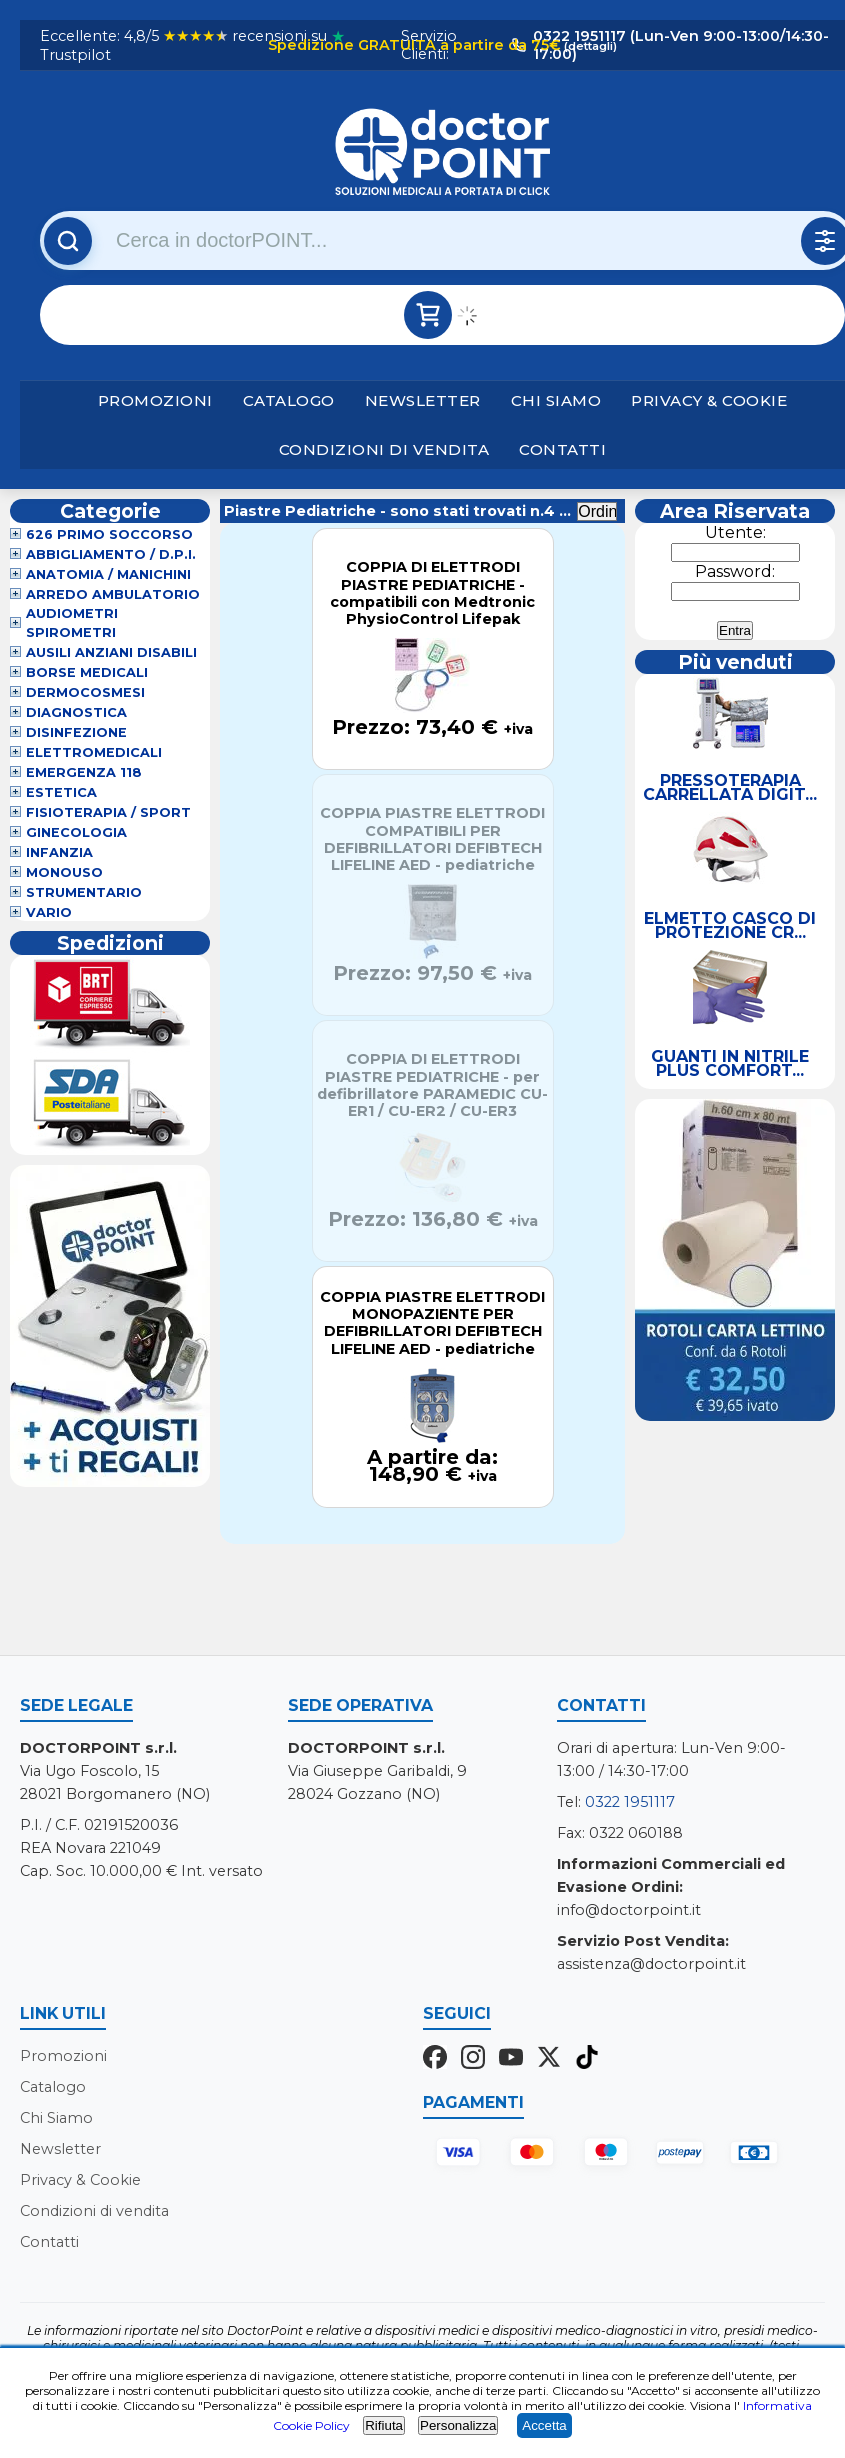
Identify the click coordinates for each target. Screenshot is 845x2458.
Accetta (544, 2425)
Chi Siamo (556, 400)
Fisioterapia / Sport (108, 812)
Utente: (735, 532)
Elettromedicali (94, 752)
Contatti (562, 449)
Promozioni (155, 400)
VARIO (49, 912)
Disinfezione (76, 732)
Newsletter (423, 400)
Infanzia (59, 852)
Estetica (61, 792)
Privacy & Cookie (709, 400)
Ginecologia (76, 832)
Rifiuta (384, 2425)
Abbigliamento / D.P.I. (111, 554)
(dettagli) (589, 46)
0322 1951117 (630, 1802)
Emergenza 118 (84, 772)
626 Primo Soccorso (109, 534)
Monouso (64, 872)
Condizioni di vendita (384, 449)
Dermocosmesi (85, 692)
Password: (735, 571)
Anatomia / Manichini (108, 574)
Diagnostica (76, 712)
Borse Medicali (87, 672)
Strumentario (84, 892)
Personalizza (458, 2425)
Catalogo (289, 400)
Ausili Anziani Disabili (111, 652)
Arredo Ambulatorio (113, 594)
